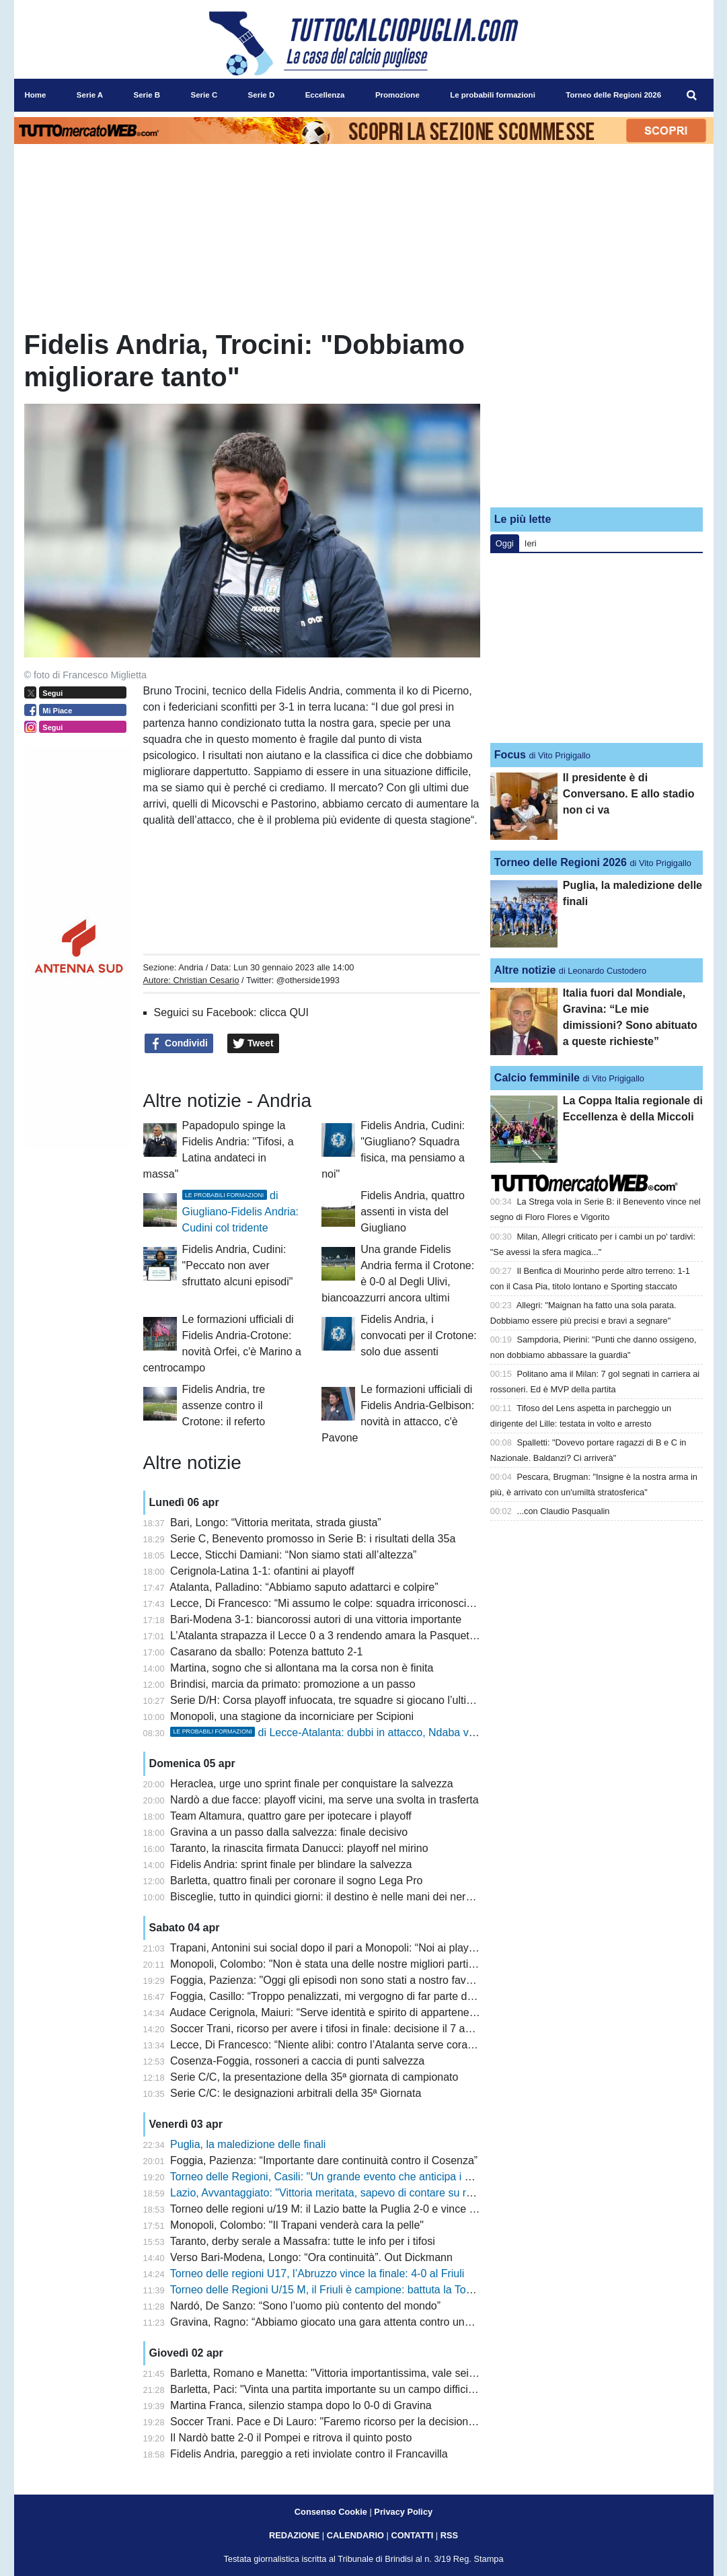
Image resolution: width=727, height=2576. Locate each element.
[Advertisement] (596, 412)
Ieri (531, 543)
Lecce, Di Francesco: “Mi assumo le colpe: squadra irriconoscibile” (328, 1603)
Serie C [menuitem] (204, 95)
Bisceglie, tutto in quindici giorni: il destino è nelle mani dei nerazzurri (334, 1896)
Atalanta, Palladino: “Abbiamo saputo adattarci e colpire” (303, 1587)
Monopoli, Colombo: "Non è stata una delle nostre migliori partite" (325, 1964)
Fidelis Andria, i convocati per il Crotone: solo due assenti (418, 1335)
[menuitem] (691, 95)
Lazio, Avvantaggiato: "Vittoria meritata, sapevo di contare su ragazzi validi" (349, 2192)
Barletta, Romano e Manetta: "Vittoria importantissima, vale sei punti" (334, 2373)
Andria (190, 967)
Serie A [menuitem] (90, 95)
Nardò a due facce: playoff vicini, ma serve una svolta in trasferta (324, 1799)
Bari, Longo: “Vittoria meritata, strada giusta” (275, 1522)
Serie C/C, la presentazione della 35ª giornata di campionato (314, 2077)
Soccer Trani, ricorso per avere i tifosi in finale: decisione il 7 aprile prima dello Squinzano (382, 2028)
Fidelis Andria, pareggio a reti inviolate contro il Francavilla (309, 2454)
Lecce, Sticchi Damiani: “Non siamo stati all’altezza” (293, 1555)
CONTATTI (412, 2535)
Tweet (253, 1044)
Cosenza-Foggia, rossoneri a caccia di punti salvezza (297, 2061)
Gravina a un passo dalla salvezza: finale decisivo (289, 1832)
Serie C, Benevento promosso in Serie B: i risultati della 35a (312, 1538)
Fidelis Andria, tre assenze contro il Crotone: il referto (224, 1405)
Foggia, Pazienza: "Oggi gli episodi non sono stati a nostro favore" (328, 1980)
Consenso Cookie (331, 2512)
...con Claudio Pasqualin (562, 1511)
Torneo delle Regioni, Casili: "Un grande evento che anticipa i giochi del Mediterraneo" (375, 2176)
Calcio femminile (537, 1077)
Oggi (505, 543)
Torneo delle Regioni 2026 (560, 862)
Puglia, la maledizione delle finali (248, 2144)
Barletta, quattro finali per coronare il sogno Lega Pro (296, 1880)
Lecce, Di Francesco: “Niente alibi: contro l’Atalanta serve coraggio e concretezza (364, 2044)
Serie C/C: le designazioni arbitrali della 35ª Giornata (295, 2093)
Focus (510, 754)
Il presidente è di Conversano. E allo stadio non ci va (629, 794)
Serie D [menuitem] (261, 95)
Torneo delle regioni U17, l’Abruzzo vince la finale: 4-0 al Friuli (317, 2273)
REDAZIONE (294, 2535)
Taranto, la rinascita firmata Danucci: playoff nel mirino (299, 1848)
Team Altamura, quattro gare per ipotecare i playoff (291, 1816)
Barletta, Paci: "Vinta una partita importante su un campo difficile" (325, 2389)
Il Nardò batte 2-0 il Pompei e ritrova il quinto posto (291, 2437)
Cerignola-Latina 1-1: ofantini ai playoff (262, 1571)
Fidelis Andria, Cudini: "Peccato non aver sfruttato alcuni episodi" (237, 1265)
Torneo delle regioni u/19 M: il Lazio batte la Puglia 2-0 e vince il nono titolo (348, 2209)
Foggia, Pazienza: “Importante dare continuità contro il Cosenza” (323, 2160)
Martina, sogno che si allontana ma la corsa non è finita (301, 1668)
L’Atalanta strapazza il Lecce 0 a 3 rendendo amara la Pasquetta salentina (347, 1635)
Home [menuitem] (35, 95)
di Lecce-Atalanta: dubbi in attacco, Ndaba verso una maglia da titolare (382, 1732)
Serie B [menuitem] (146, 95)
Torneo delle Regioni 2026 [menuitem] (613, 95)
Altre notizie (525, 970)
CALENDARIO (355, 2535)
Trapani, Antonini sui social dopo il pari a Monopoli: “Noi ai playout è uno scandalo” (367, 1948)
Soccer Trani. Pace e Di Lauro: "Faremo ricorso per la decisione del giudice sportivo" (371, 2421)
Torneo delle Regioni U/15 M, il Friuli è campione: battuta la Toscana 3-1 (341, 2289)
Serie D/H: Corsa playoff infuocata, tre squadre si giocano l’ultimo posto (340, 1700)
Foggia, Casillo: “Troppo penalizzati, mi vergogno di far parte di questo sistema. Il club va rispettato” (407, 1996)
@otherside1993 (308, 980)
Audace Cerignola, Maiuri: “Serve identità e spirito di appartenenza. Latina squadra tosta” (381, 2012)
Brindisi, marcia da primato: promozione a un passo (293, 1684)
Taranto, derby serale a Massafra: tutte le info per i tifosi (302, 2241)
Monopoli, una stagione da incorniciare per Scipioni (292, 1716)
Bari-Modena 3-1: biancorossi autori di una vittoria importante (315, 1619)
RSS (449, 2535)
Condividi (179, 1044)
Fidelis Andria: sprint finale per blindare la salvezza (291, 1864)
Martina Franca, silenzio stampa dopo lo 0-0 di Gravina (301, 2405)
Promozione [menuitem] (397, 95)
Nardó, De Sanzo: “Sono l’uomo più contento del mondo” (305, 2306)
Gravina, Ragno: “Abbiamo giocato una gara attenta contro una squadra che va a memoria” (387, 2322)
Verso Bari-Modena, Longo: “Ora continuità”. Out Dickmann (311, 2257)
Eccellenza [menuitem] (325, 95)
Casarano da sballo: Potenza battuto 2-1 (266, 1651)
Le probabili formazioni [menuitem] (492, 95)
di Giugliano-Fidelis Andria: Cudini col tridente (240, 1211)
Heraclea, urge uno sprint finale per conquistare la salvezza (311, 1783)
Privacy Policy (403, 2512)
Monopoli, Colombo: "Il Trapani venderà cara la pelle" (297, 2225)
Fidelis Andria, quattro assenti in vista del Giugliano (412, 1211)
